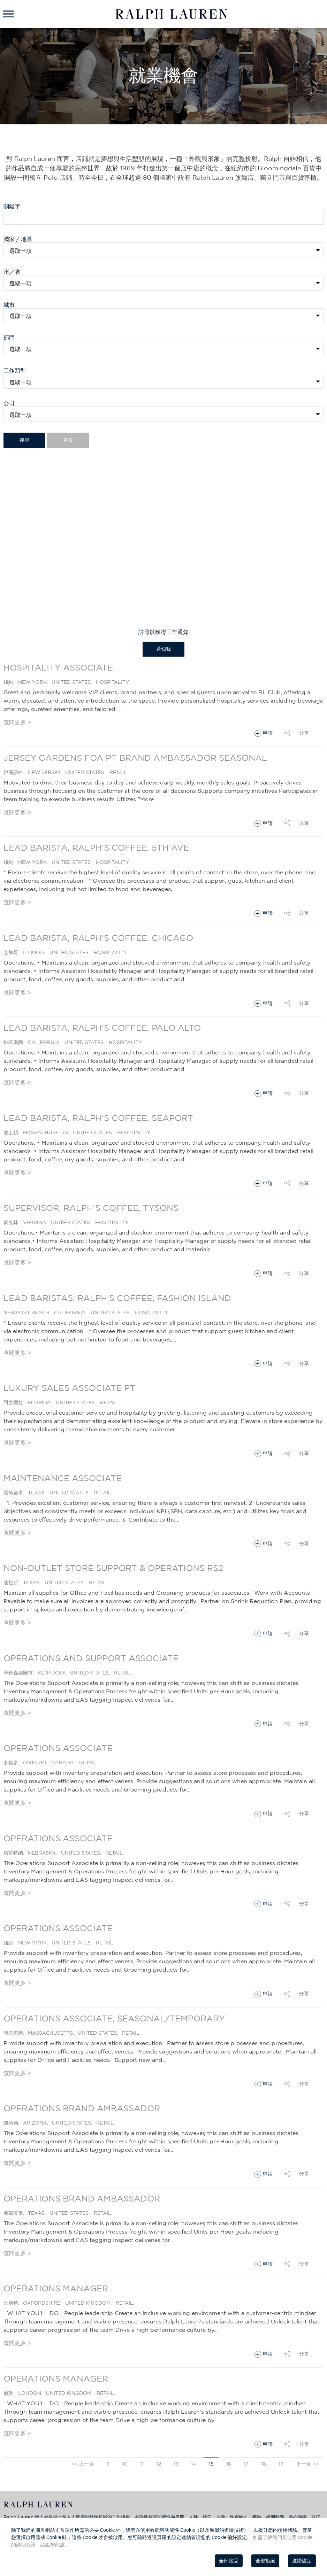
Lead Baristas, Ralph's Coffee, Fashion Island (117, 1297)
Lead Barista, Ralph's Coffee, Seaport (98, 1117)
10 (125, 2464)
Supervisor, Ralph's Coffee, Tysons (90, 1207)
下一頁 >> (307, 2464)
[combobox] (163, 283)
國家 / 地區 (17, 239)
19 (281, 2464)
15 (211, 2464)
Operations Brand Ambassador (81, 2108)
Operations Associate (58, 1748)
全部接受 (228, 2560)
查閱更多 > (17, 722)
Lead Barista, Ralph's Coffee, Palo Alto (102, 1027)
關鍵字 (11, 206)
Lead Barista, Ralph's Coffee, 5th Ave (96, 847)
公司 (9, 403)
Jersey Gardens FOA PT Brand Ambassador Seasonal (135, 757)
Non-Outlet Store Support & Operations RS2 (113, 1567)
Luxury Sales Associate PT (69, 1387)
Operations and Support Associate (90, 1658)
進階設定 (302, 2560)
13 (176, 2464)
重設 (68, 440)
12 (159, 2464)
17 (246, 2464)
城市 (11, 305)
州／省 (14, 272)
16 (228, 2464)
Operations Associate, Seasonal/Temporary (114, 2018)
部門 (9, 337)
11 (142, 2464)
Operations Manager (55, 2288)
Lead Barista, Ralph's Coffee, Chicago (98, 937)
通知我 (163, 649)
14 (193, 2464)
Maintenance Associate (62, 1478)
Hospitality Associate (58, 667)
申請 (268, 733)
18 (263, 2464)
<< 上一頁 (82, 2464)
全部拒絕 (265, 2560)
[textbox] (165, 283)
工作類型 (14, 370)
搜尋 (24, 440)
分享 (304, 733)
